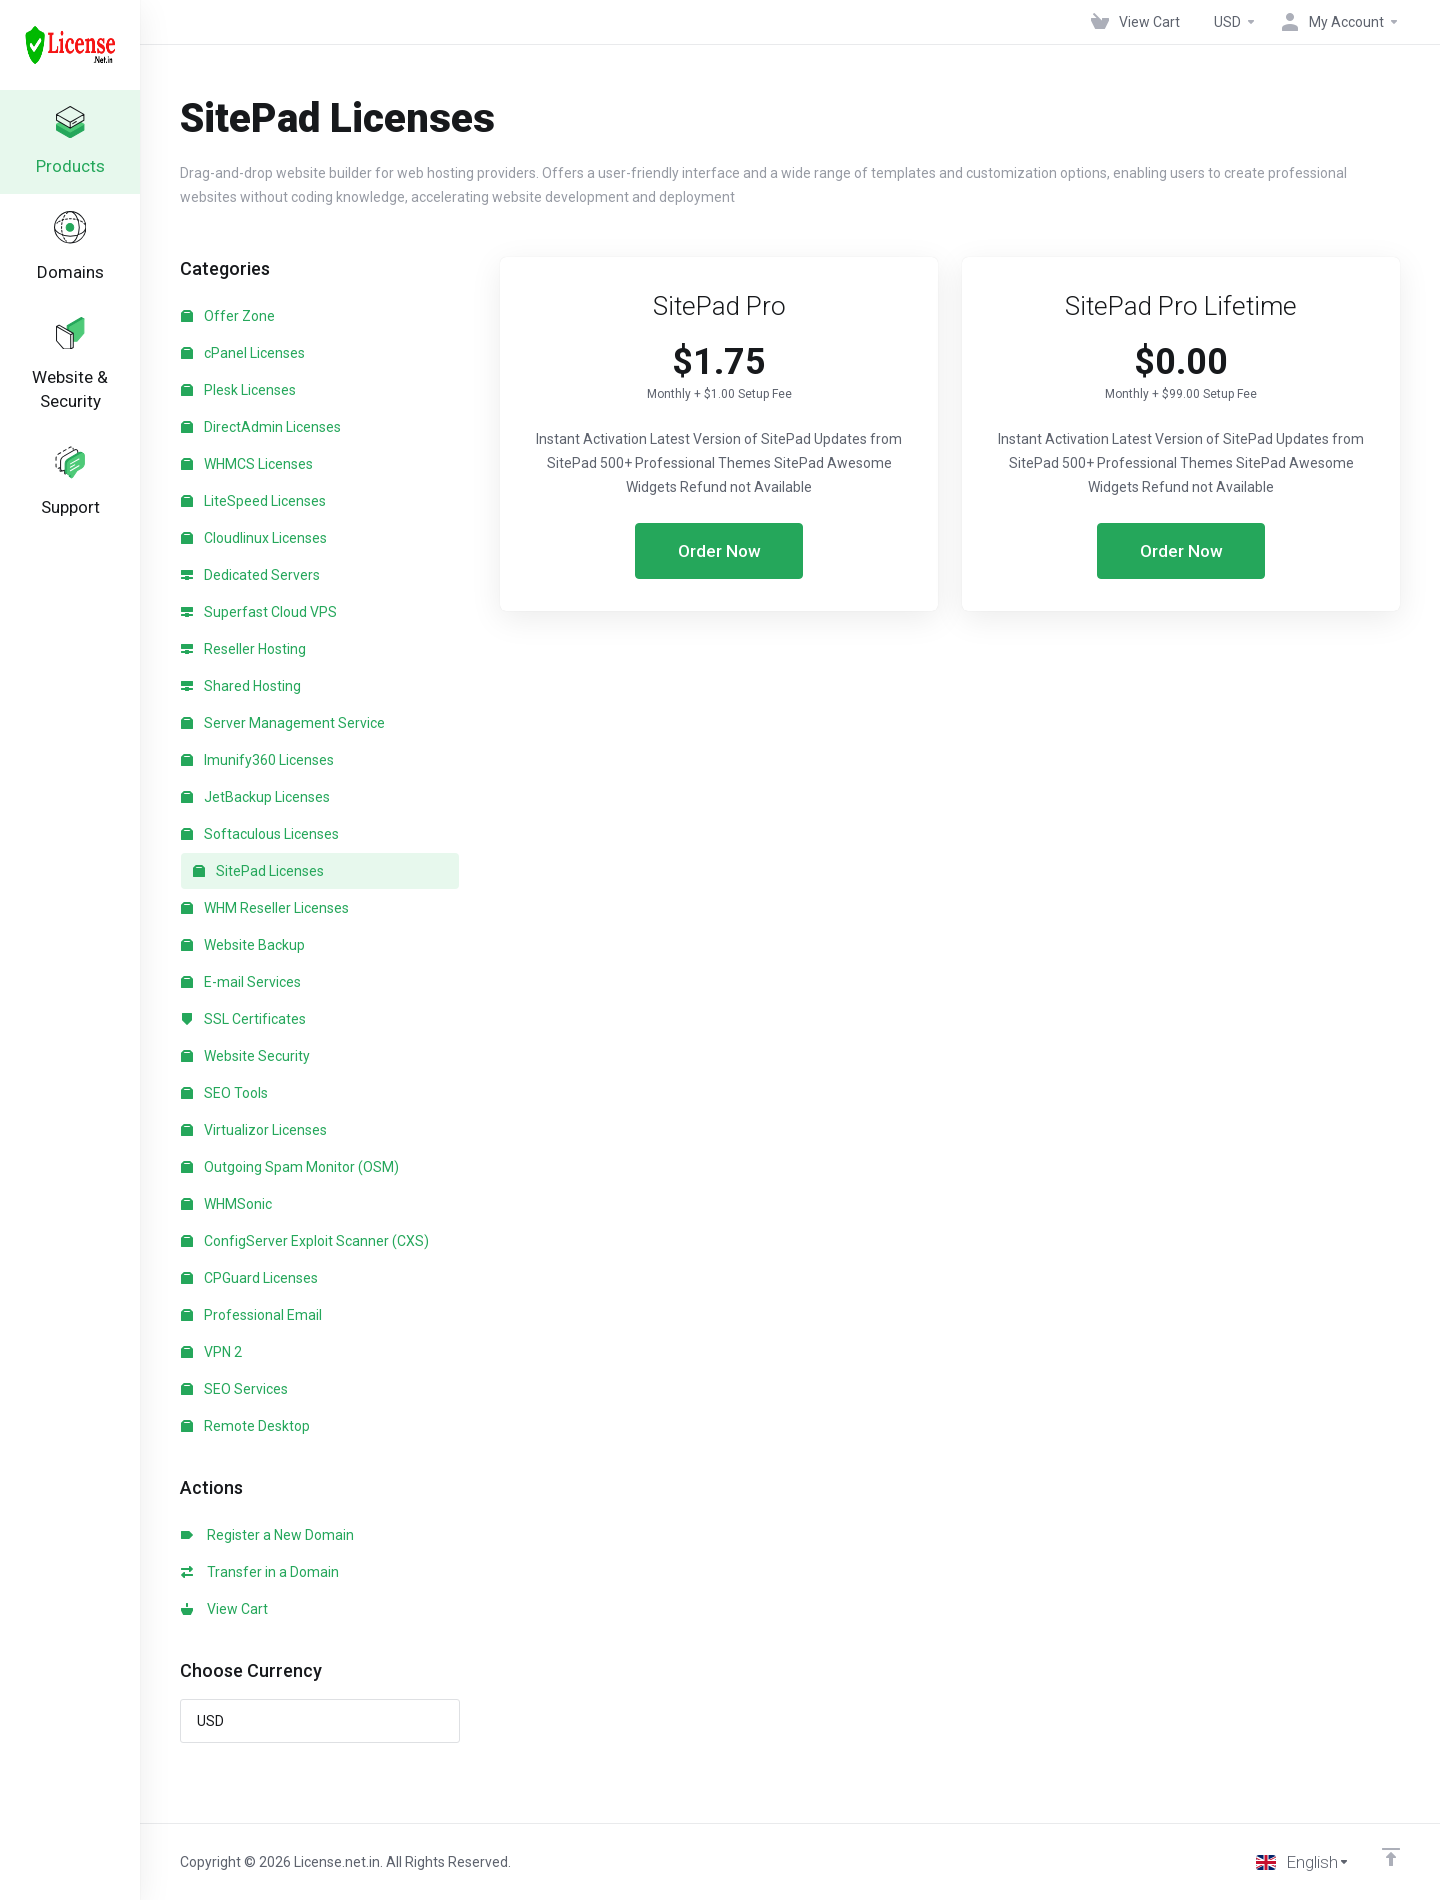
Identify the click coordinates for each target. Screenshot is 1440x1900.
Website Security (245, 1056)
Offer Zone (228, 316)
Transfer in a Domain (260, 1572)
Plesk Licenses (238, 390)
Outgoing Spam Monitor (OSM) (290, 1167)
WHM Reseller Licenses (265, 908)
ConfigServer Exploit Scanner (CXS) (305, 1241)
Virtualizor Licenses (254, 1130)
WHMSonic (226, 1204)
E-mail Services (241, 982)
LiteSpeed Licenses (253, 501)
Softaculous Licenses (260, 834)
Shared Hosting (241, 686)
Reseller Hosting (243, 649)
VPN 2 (211, 1352)
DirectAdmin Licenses (261, 427)
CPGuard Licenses (249, 1278)
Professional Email (251, 1315)
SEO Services (234, 1389)
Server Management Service (283, 723)
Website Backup (243, 945)
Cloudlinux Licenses (254, 538)
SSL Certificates (243, 1019)
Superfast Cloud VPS (259, 612)
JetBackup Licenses (255, 797)
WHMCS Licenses (247, 464)
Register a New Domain (267, 1535)
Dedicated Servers (250, 575)
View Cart (224, 1609)
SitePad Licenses (258, 871)
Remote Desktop (245, 1426)
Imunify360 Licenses (257, 760)
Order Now (719, 551)
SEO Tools (224, 1093)
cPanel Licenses (243, 353)
